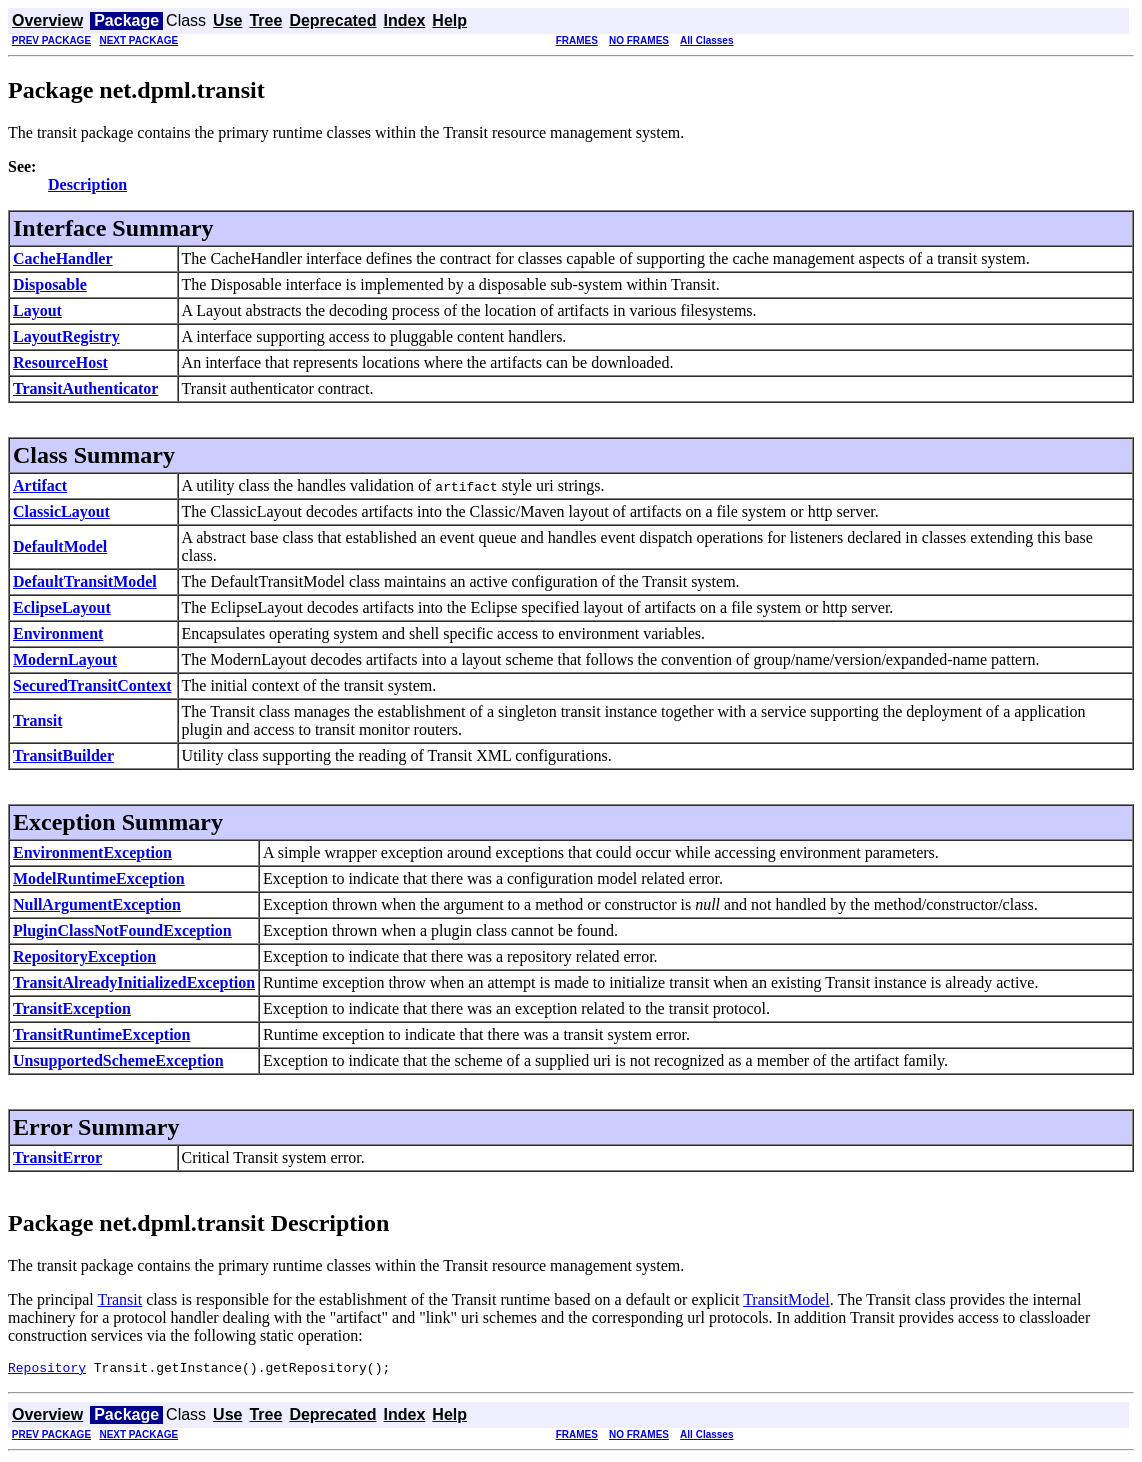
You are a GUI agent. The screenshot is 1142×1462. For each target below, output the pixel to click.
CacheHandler (63, 258)
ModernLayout (65, 659)
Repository (47, 1370)
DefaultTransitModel (85, 581)
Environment (58, 633)
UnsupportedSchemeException (118, 1060)
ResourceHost (60, 362)
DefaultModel (60, 546)
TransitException (72, 1008)
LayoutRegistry (66, 336)
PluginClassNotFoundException (122, 930)
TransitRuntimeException (101, 1034)
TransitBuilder (63, 755)
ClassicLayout (61, 511)
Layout (37, 310)
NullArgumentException (97, 904)
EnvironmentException (92, 852)
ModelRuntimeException (99, 878)
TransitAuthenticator (85, 388)
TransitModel (786, 1299)
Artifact (40, 485)
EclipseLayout (62, 607)
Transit (37, 720)
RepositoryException (84, 956)
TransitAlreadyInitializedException (134, 982)
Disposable (50, 284)
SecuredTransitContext (92, 685)
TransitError (57, 1157)
